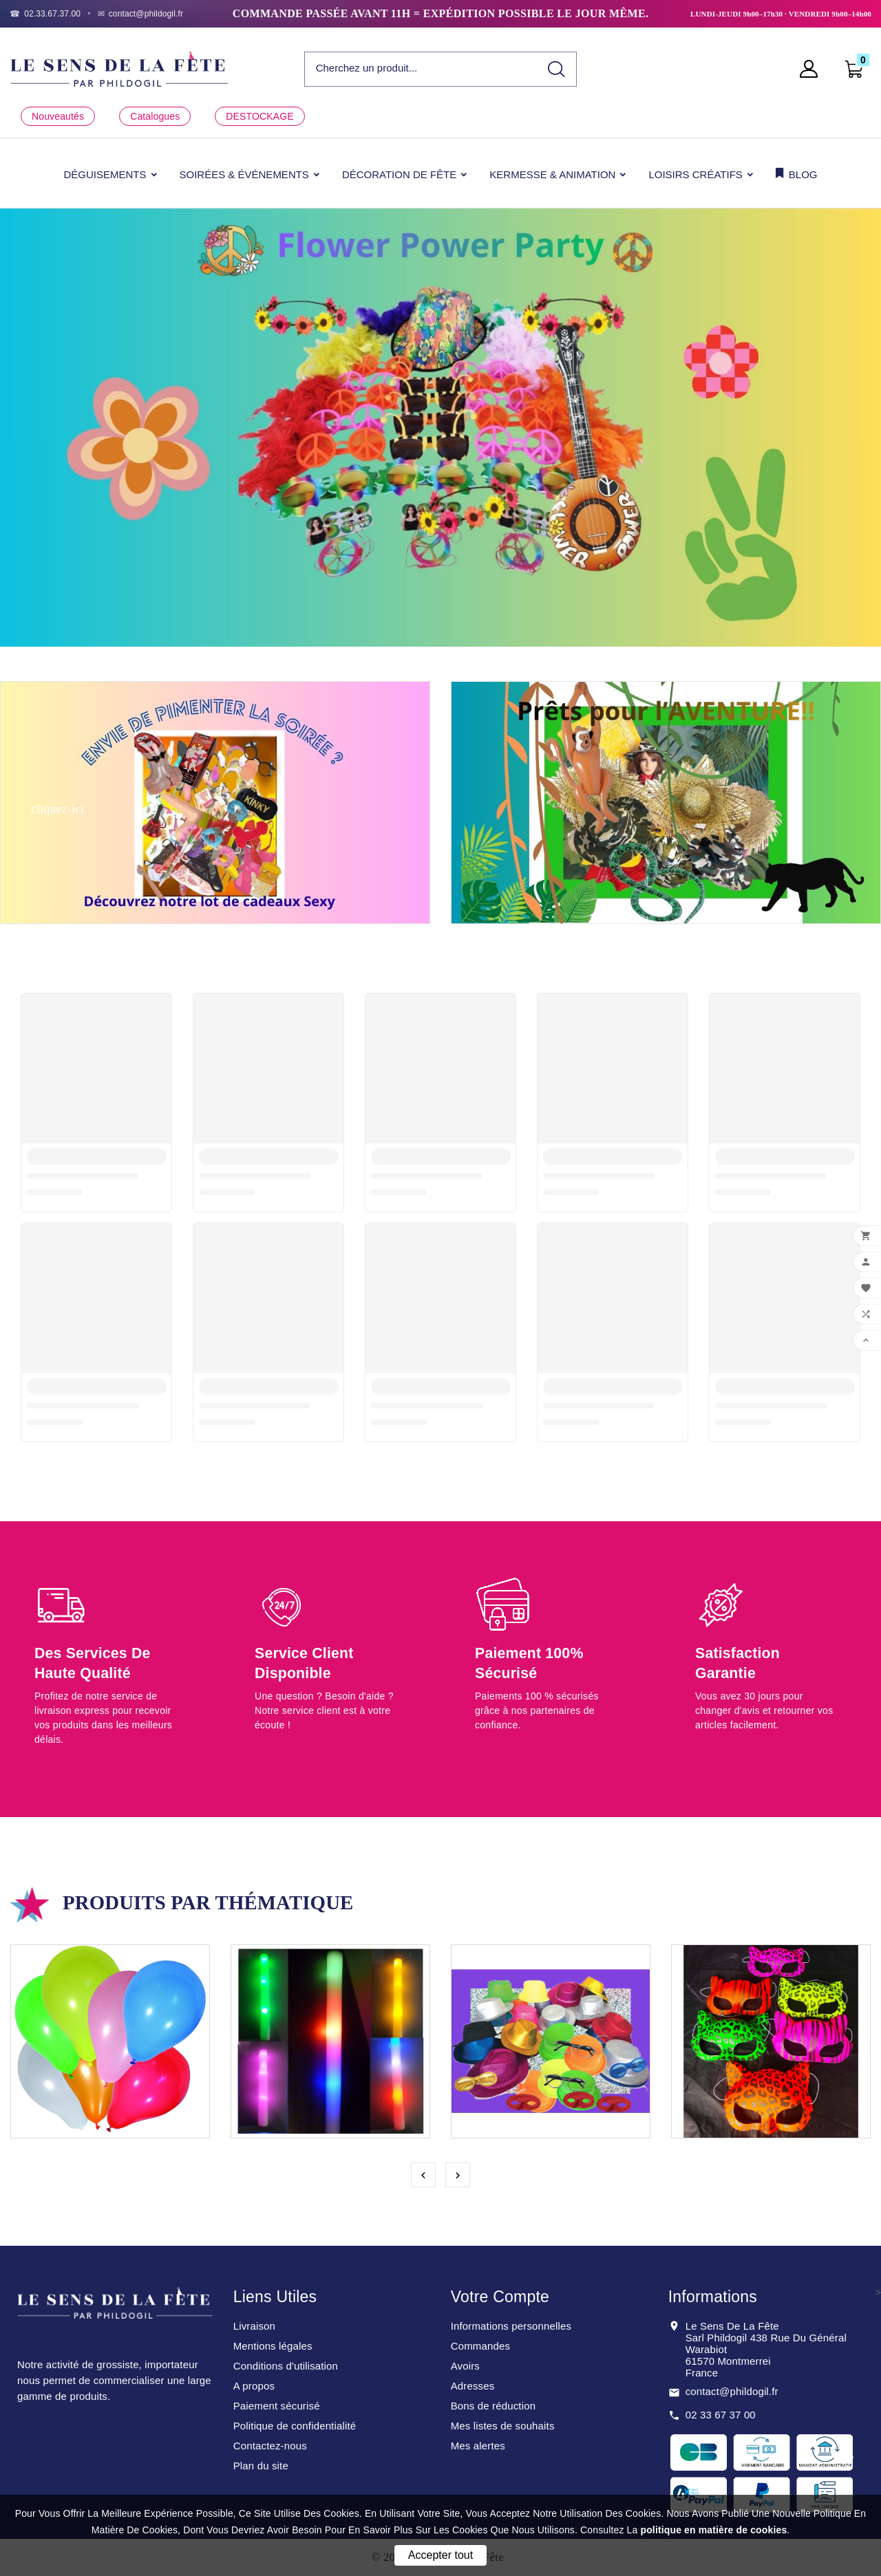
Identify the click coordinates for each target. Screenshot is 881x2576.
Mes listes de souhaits (503, 2426)
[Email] (141, 14)
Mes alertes (478, 2445)
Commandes (480, 2346)
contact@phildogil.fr (732, 2391)
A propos (254, 2386)
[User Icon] (813, 69)
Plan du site (260, 2465)
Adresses (473, 2386)
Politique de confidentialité (295, 2426)
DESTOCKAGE (259, 116)
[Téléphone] (45, 14)
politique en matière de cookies (713, 2529)
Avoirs (465, 2366)
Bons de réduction (493, 2406)
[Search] (556, 69)
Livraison (254, 2326)
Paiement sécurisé (276, 2406)
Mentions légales (272, 2346)
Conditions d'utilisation (285, 2366)
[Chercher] (421, 68)
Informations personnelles (511, 2326)
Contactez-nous (270, 2445)
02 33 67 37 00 (721, 2415)
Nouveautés (58, 116)
